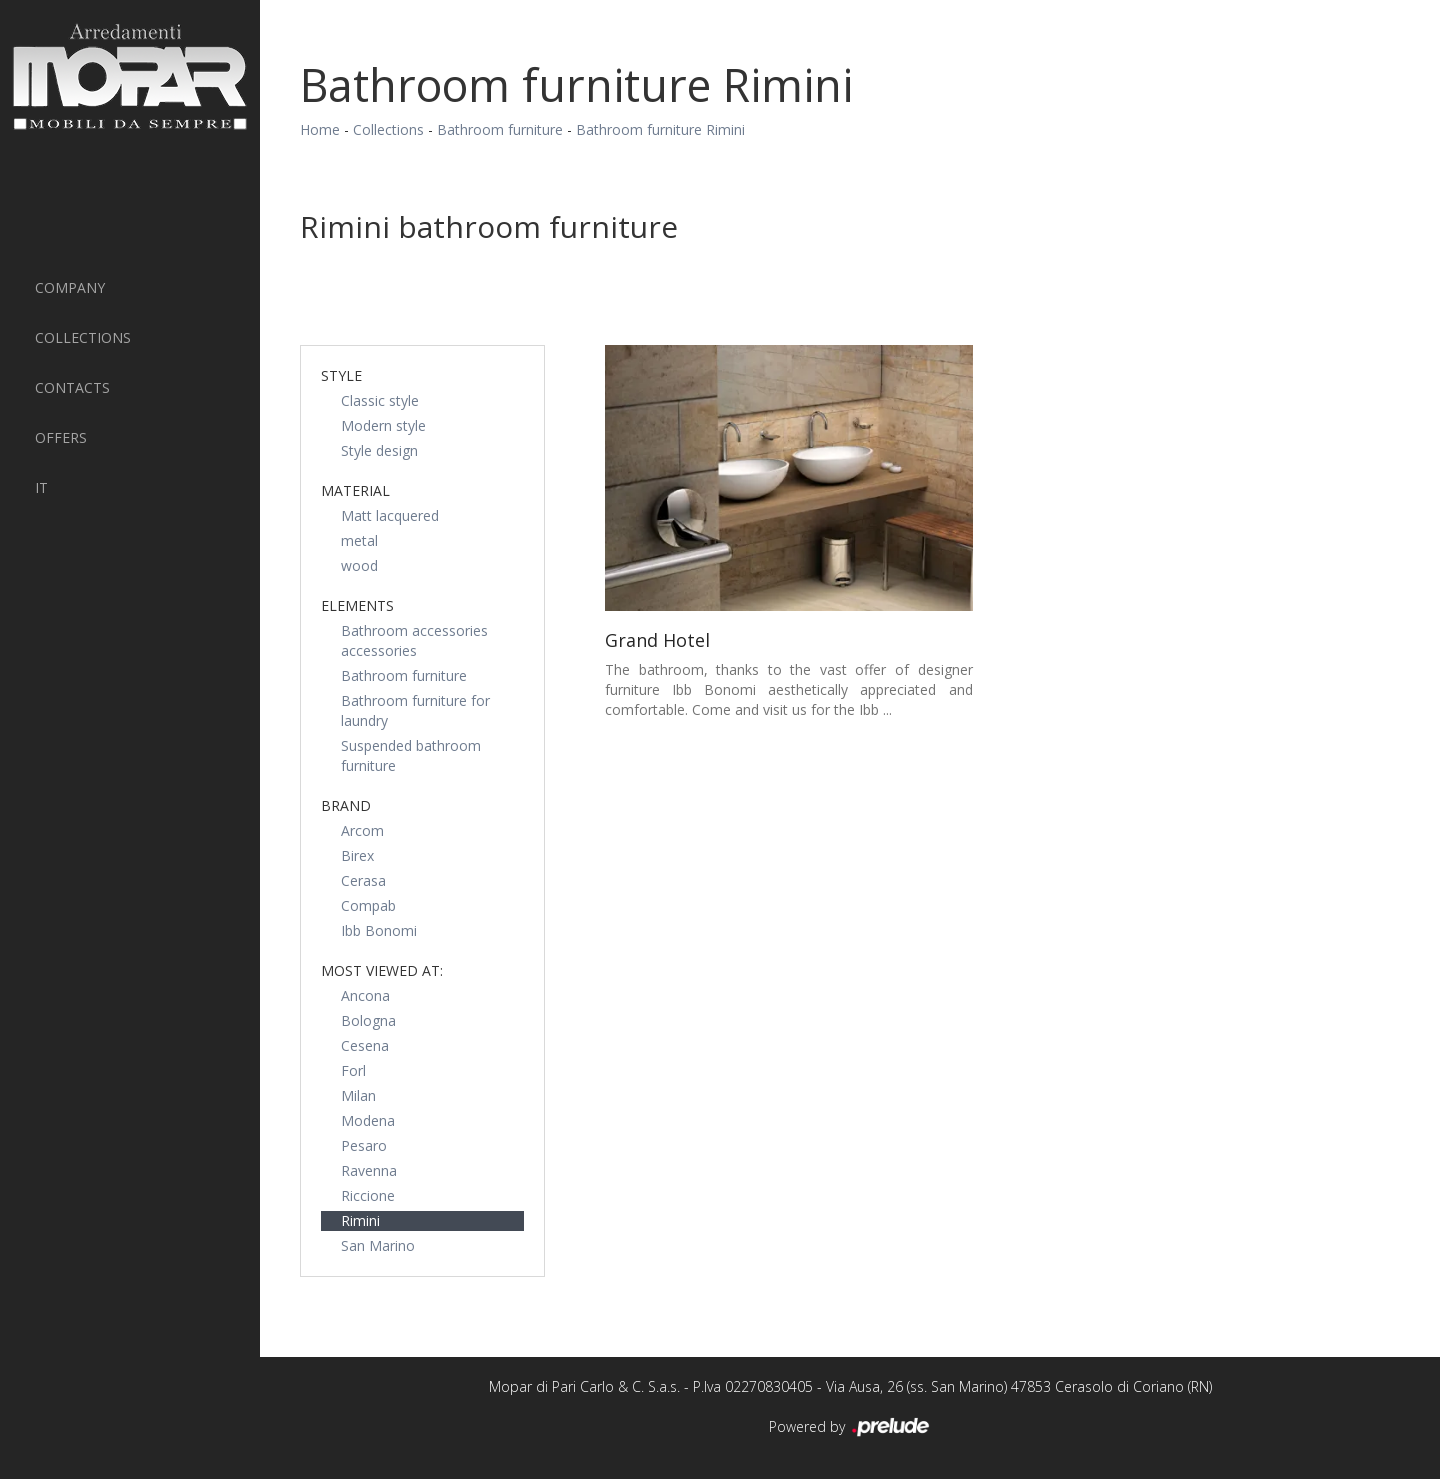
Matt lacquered (390, 515)
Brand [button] (346, 805)
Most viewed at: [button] (382, 970)
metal (359, 540)
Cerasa (363, 880)
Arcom (362, 830)
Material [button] (355, 490)
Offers (61, 437)
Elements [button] (357, 605)
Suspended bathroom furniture (411, 755)
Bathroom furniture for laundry (415, 710)
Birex (357, 855)
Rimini (360, 1220)
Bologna (368, 1020)
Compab (368, 905)
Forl (353, 1070)
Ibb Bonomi (379, 930)
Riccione (368, 1195)
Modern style (383, 425)
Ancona (365, 995)
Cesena (365, 1045)
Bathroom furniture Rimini (660, 129)
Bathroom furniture (500, 129)
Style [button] (341, 375)
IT (41, 487)
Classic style (380, 400)
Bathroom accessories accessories (414, 640)
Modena (368, 1120)
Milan (358, 1095)
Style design (379, 450)
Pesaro (364, 1145)
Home (320, 129)
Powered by (850, 1428)
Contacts (72, 387)
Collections (83, 337)
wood (359, 565)
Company (70, 287)
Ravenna (369, 1170)
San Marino (378, 1245)
